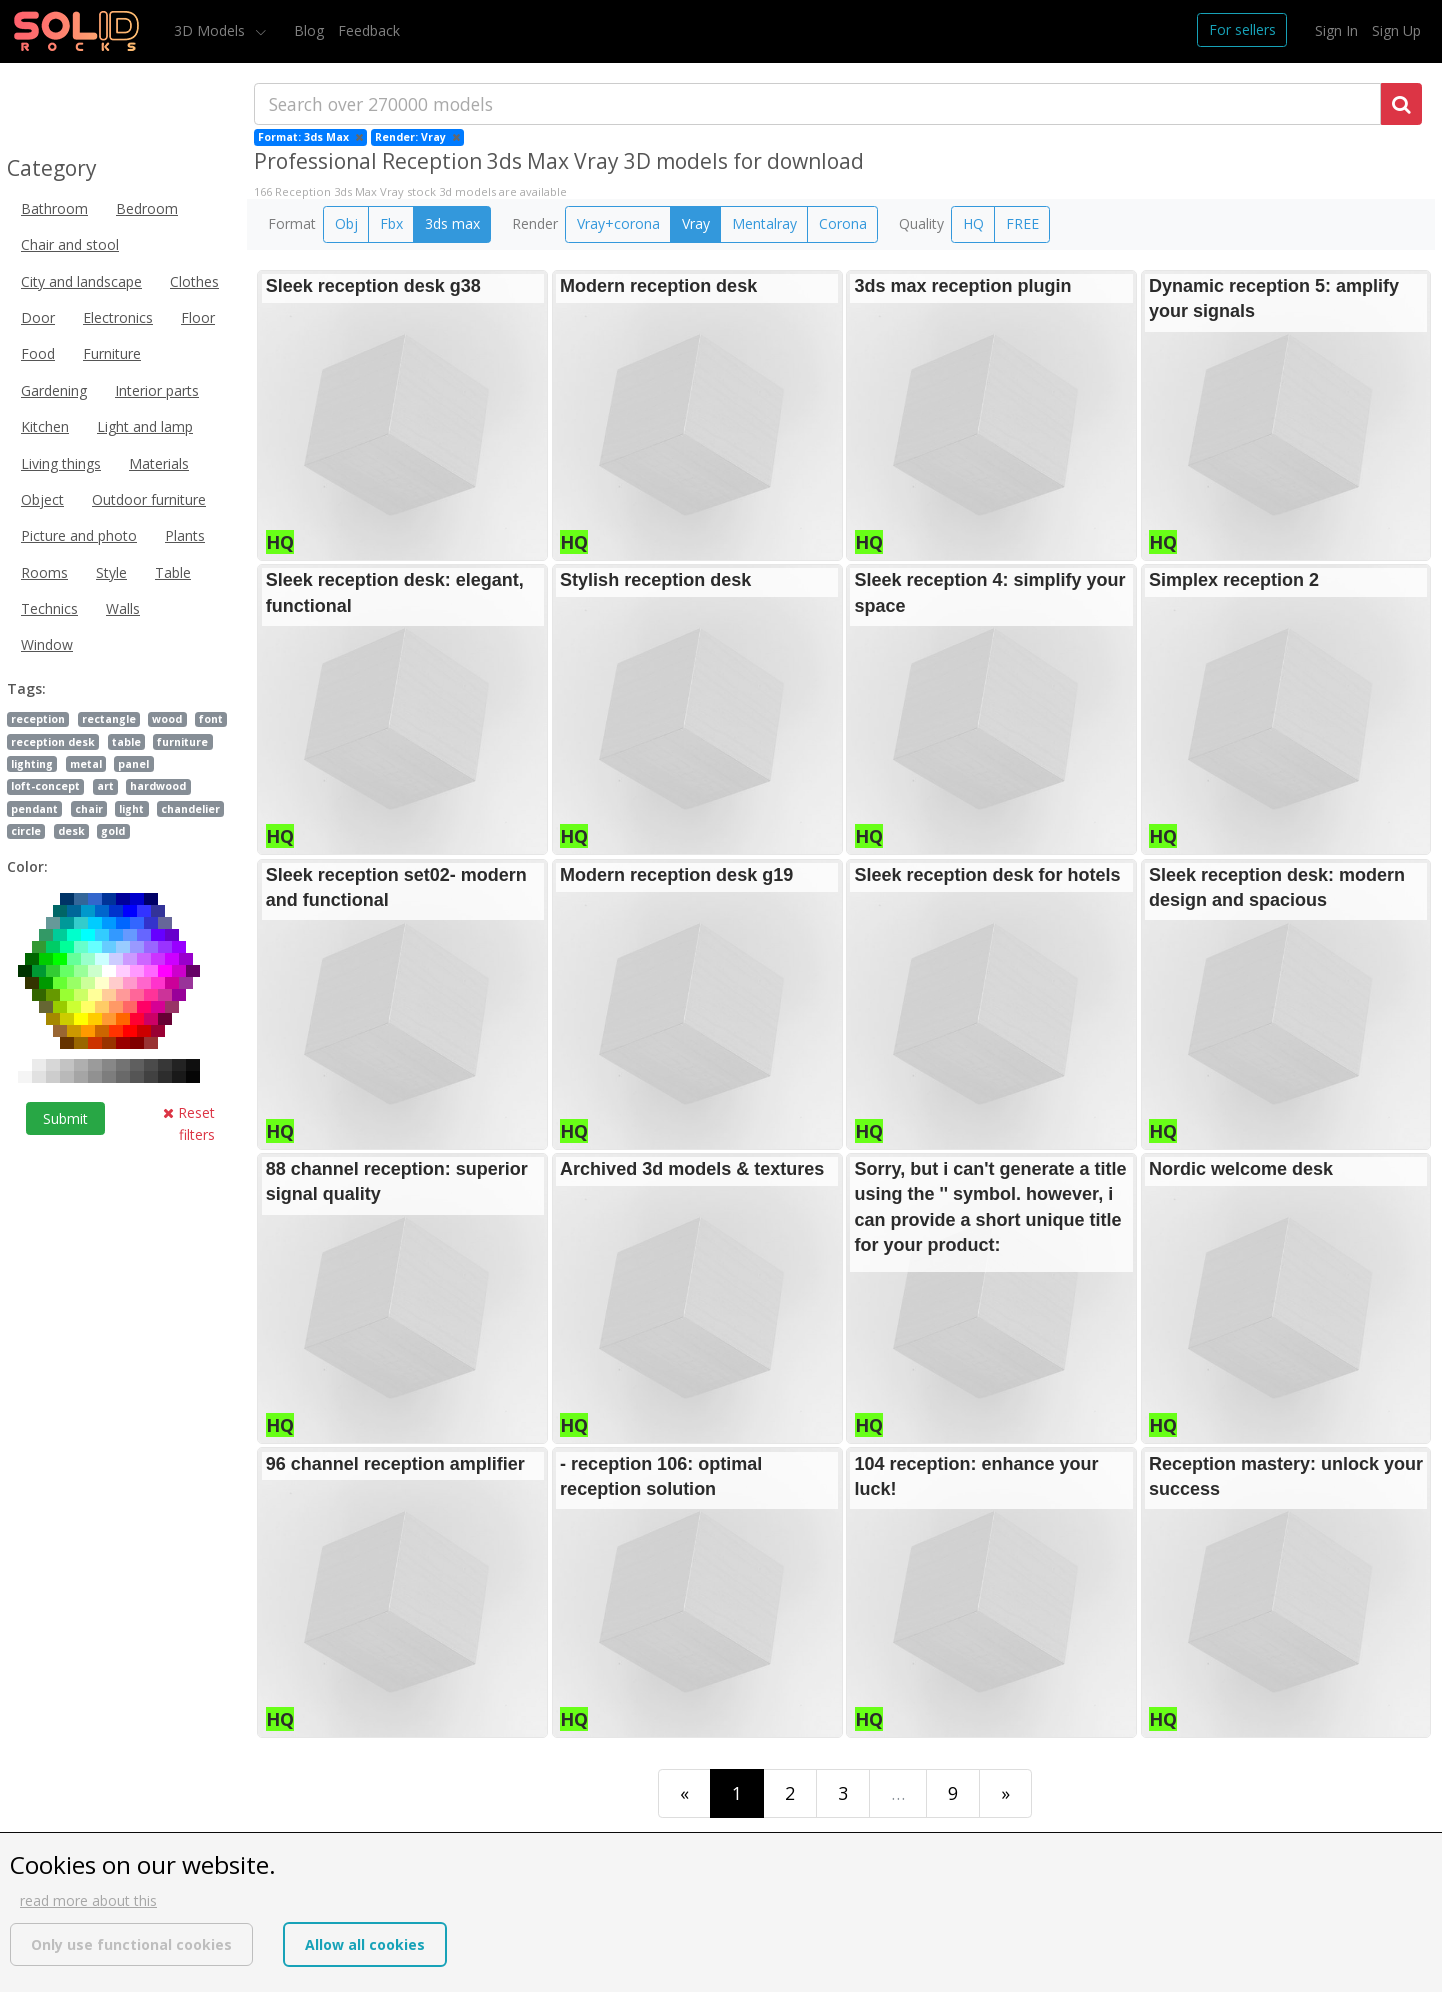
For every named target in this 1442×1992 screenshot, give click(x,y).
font (211, 719)
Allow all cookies (365, 1944)
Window (47, 644)
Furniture (112, 353)
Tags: (26, 688)
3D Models (211, 30)
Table (173, 572)
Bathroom (54, 208)
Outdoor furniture (149, 499)
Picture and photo (79, 535)
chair (89, 809)
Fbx (391, 223)
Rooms (44, 572)
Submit (65, 1118)
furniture (182, 742)
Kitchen (45, 426)
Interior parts (157, 390)
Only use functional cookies (131, 1944)
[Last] (1005, 1793)
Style (111, 572)
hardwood (158, 786)
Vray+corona (618, 223)
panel (133, 764)
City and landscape (81, 281)
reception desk (53, 742)
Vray (696, 223)
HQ (973, 223)
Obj (346, 223)
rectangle (109, 719)
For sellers (1242, 29)
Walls (123, 608)
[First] (684, 1793)
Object (42, 499)
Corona (843, 223)
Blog (309, 30)
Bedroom (147, 208)
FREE (1022, 223)
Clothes (194, 281)
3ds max (452, 223)
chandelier (190, 809)
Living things (61, 463)
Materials (159, 463)
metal (86, 764)
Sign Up (1396, 30)
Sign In (1336, 30)
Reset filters (189, 1123)
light (131, 809)
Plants (185, 535)
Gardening (54, 390)
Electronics (118, 317)
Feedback (369, 30)
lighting (32, 764)
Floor (198, 317)
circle (26, 831)
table (126, 742)
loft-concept (45, 786)
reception (38, 719)
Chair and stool (70, 244)
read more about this (88, 1900)
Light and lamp (145, 426)
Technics (49, 608)
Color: (27, 866)
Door (38, 317)
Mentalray (764, 223)
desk (71, 831)
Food (38, 353)
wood (167, 719)
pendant (34, 809)
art (105, 786)
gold (113, 831)
